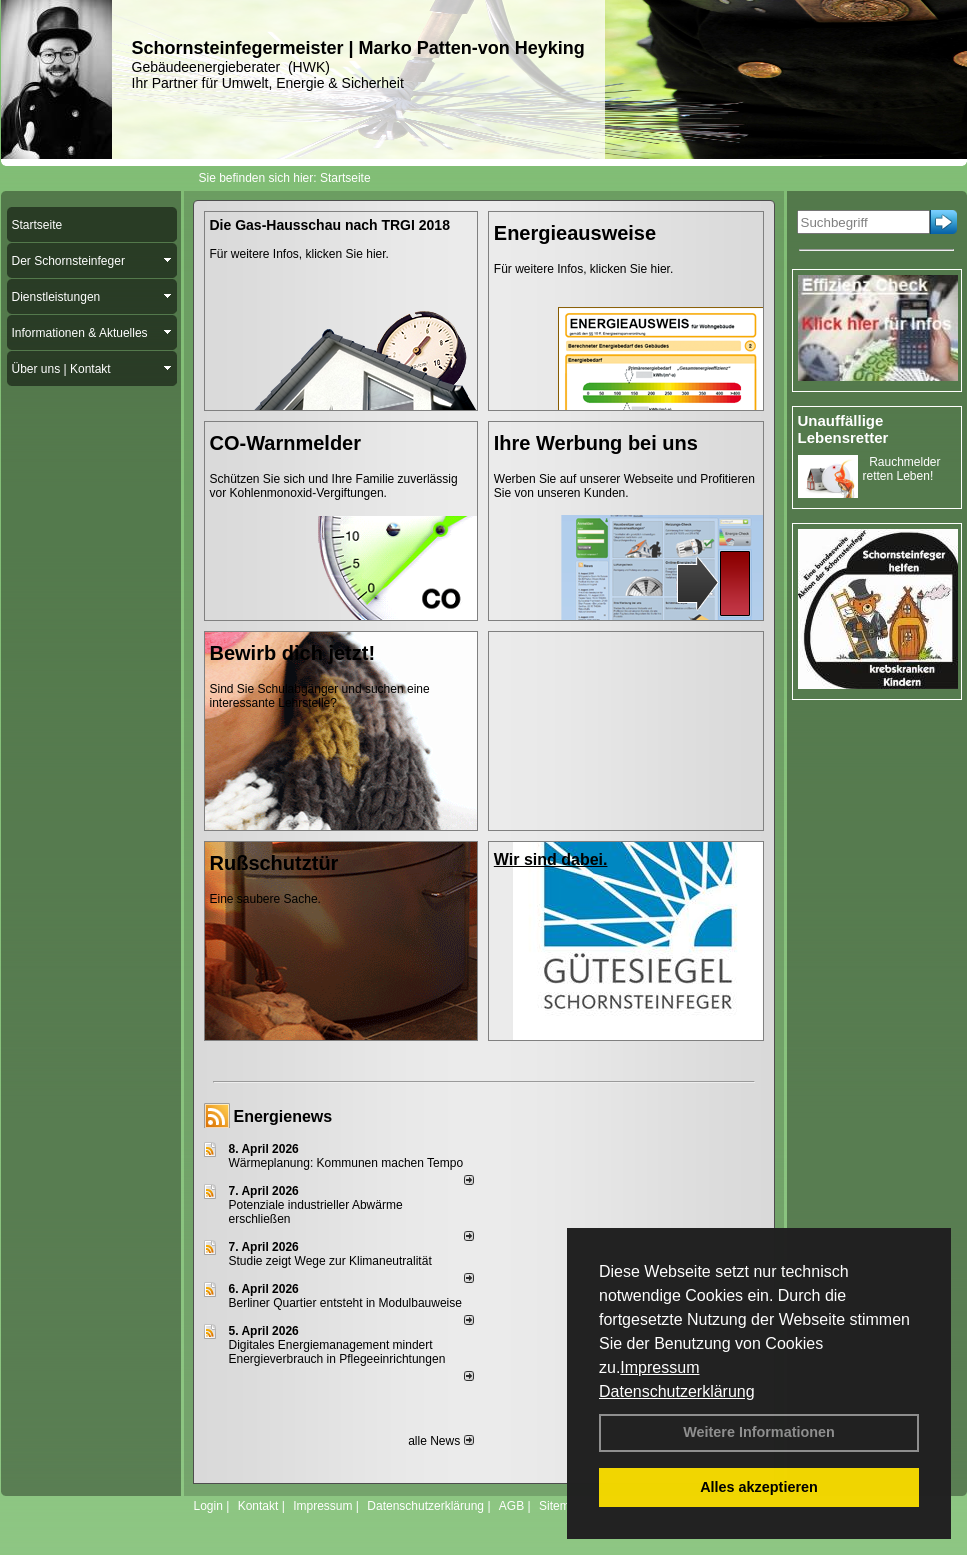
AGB (511, 1506)
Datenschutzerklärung (677, 1391)
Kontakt (258, 1506)
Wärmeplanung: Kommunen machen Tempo (346, 1163)
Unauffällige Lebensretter (843, 429)
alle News (440, 1441)
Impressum (659, 1367)
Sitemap (561, 1506)
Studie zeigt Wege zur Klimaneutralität (330, 1261)
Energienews (283, 1116)
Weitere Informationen (759, 1432)
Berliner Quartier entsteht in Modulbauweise (345, 1303)
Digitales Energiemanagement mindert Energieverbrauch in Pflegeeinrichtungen (337, 1352)
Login (208, 1506)
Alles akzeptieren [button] (759, 1487)
